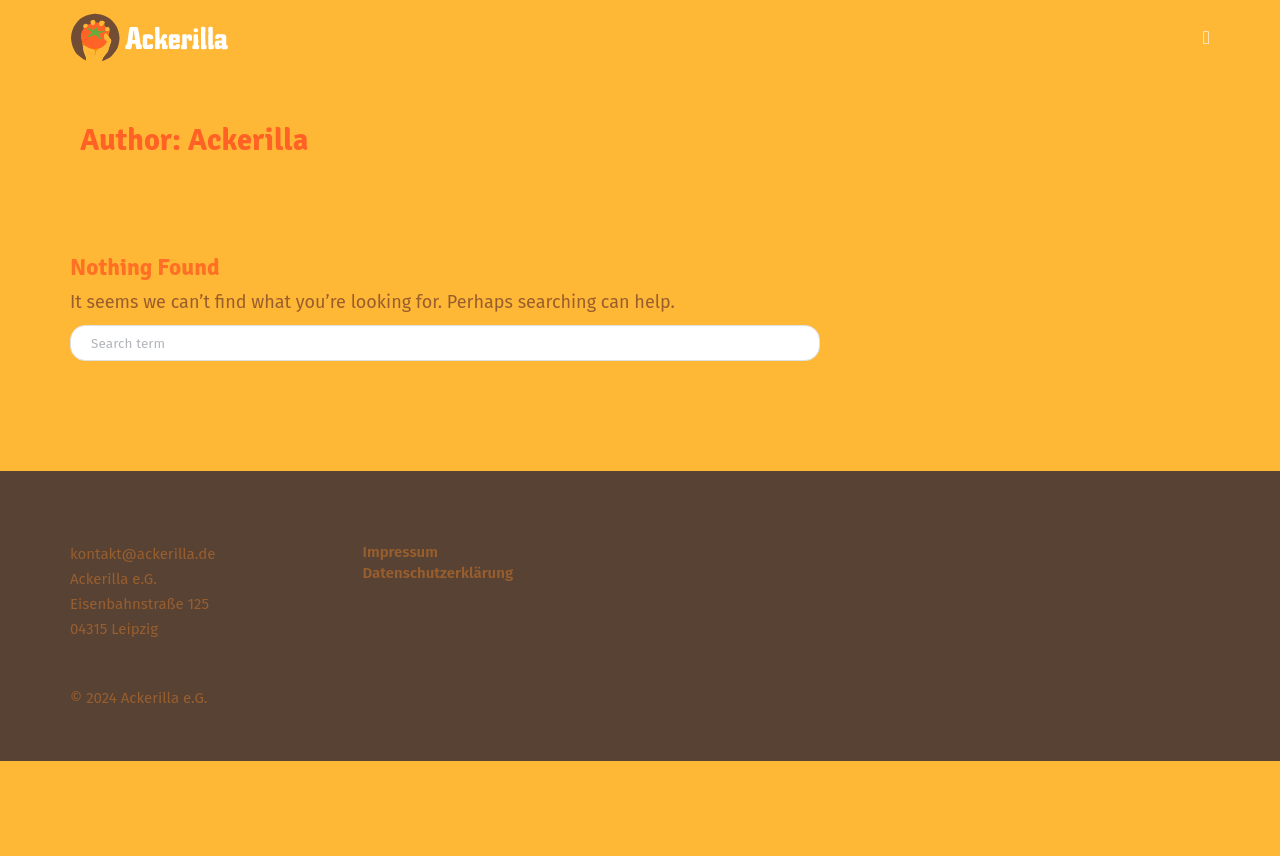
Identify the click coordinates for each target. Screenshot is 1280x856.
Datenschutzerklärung (438, 573)
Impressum (400, 552)
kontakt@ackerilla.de (142, 554)
